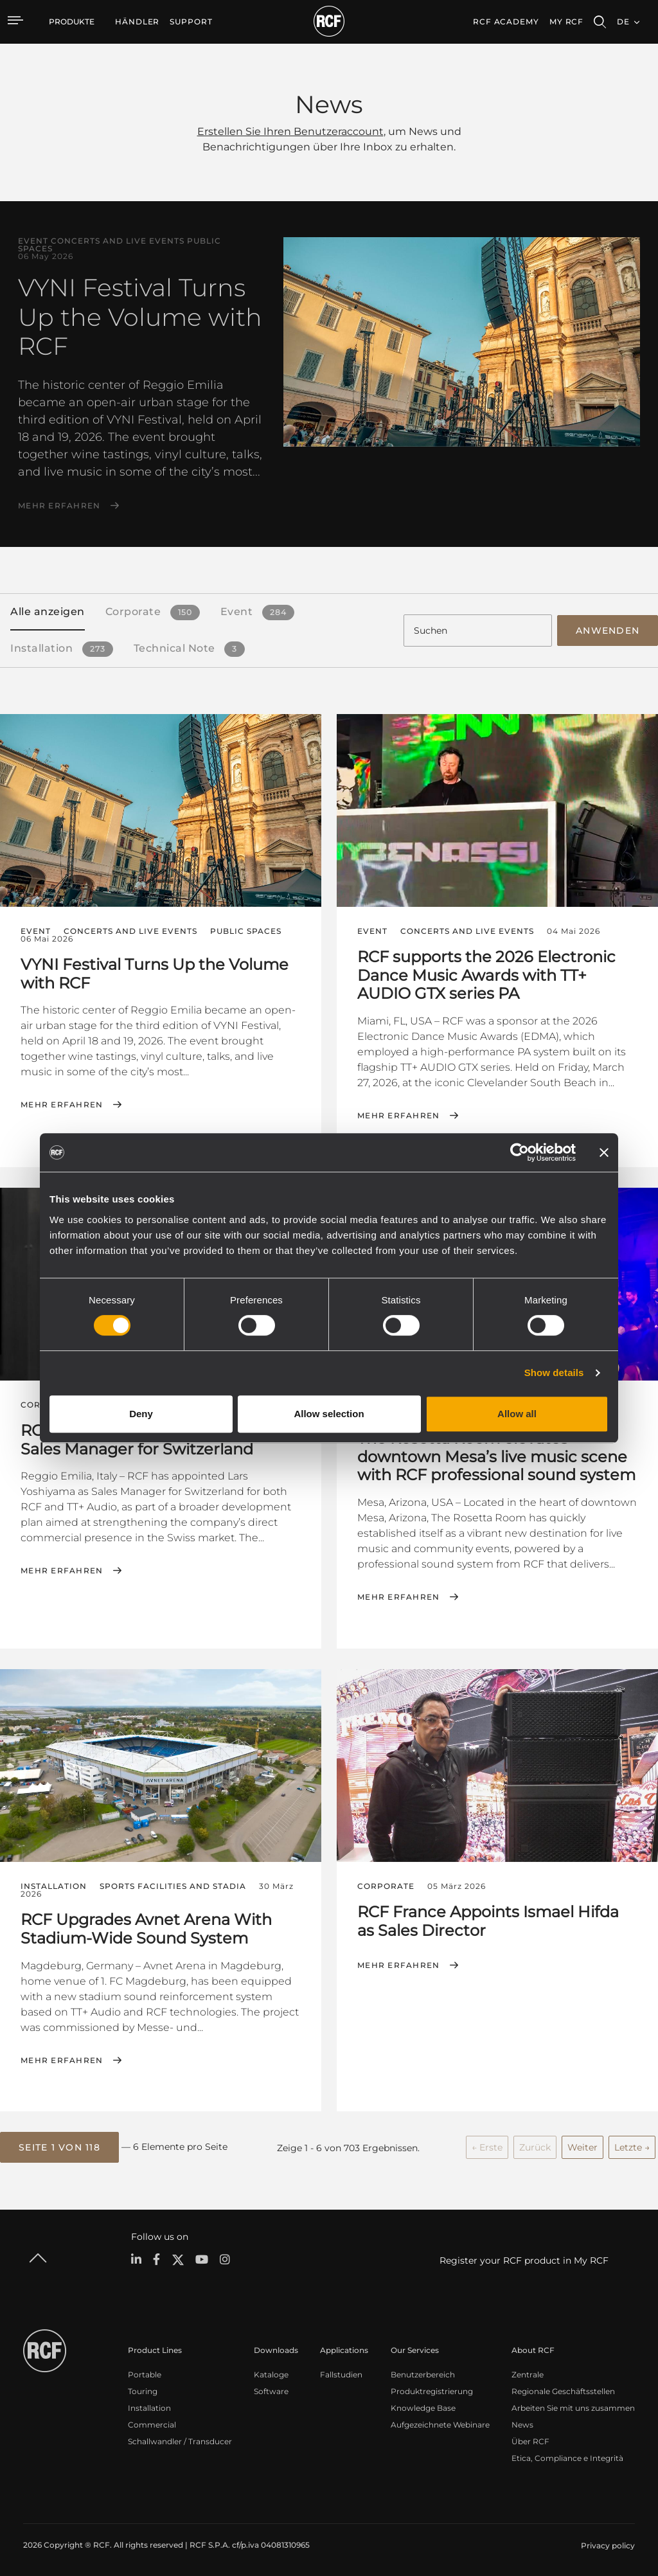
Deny (141, 1413)
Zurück (535, 2145)
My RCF (566, 21)
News (522, 2423)
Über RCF (530, 2439)
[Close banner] (604, 1152)
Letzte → (632, 2145)
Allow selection (329, 1413)
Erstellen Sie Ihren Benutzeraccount (290, 131)
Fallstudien (341, 2372)
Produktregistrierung (432, 2389)
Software (271, 2389)
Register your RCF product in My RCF (524, 2258)
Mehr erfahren (59, 505)
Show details (554, 1372)
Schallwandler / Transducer (180, 2439)
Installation (149, 2406)
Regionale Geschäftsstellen (563, 2389)
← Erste (487, 2145)
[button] (59, 2146)
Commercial (152, 2423)
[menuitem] (137, 22)
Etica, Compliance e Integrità (567, 2456)
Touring (142, 2389)
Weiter (582, 2145)
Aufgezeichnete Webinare (440, 2423)
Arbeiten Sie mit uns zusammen (573, 2406)
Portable (144, 2372)
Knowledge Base (423, 2406)
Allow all (517, 1413)
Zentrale (527, 2372)
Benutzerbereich (423, 2372)
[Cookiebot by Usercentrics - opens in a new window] (519, 1152)
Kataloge (271, 2372)
